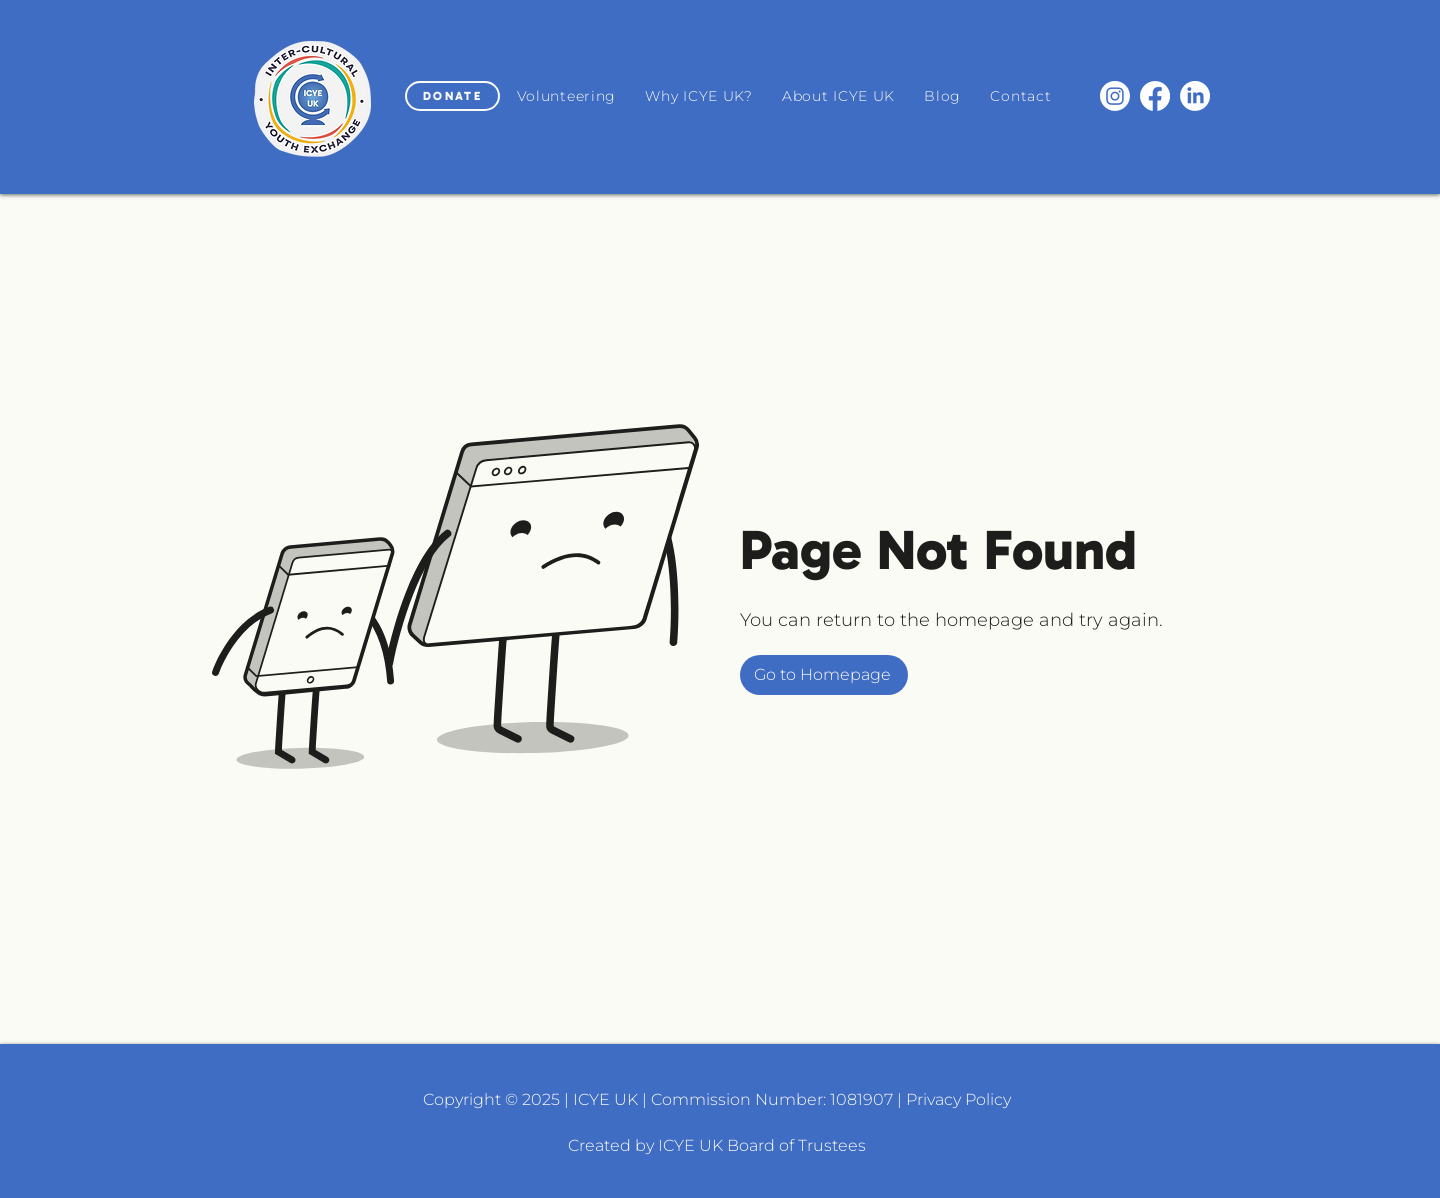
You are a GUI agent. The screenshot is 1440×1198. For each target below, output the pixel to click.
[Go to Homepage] (824, 675)
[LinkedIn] (1195, 96)
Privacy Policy (958, 1099)
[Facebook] (1155, 96)
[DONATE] (452, 96)
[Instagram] (1115, 96)
